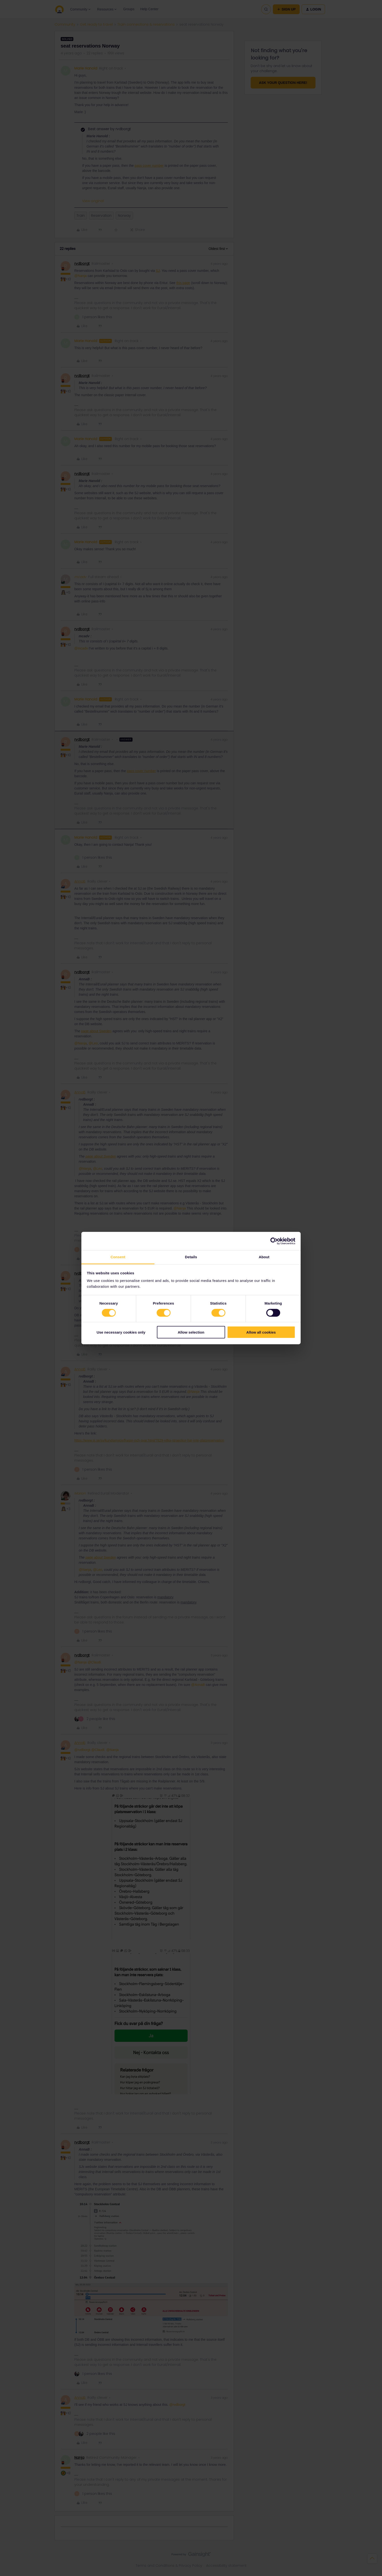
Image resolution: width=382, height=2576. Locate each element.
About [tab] (264, 1257)
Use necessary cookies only (120, 1332)
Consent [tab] (118, 1257)
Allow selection (191, 1332)
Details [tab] (191, 1257)
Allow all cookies (261, 1332)
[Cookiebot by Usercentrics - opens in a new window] (274, 1241)
